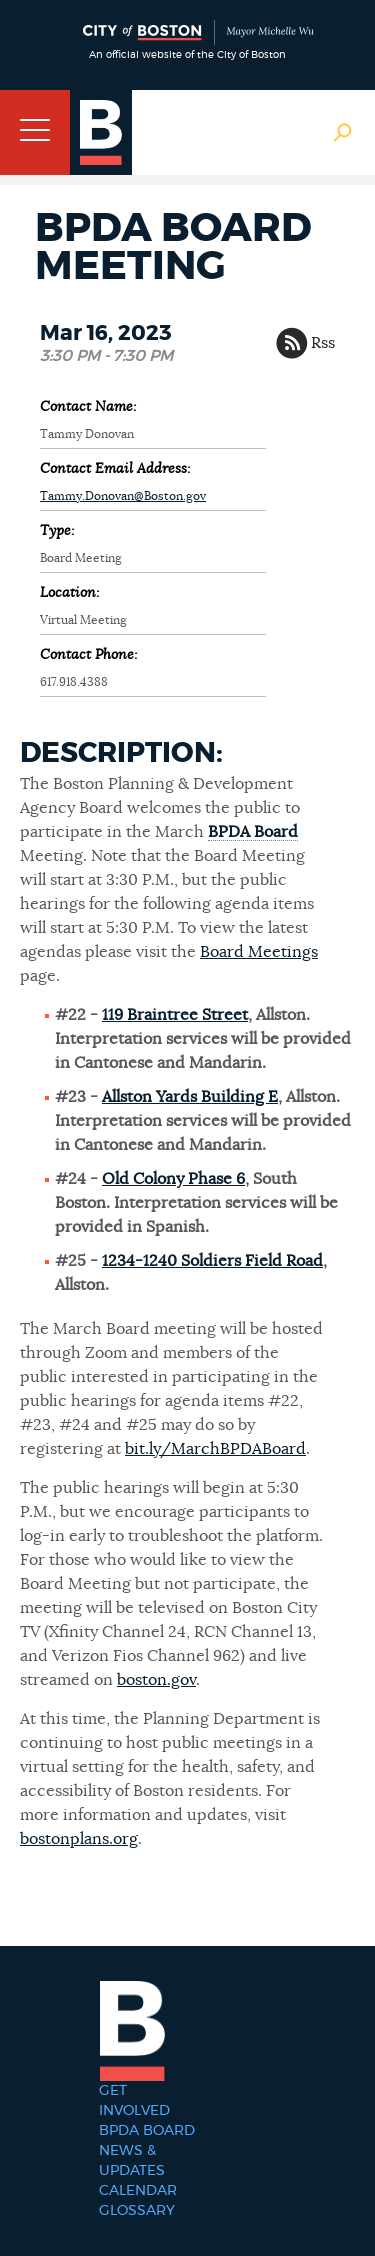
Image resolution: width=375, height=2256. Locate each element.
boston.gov (156, 1680)
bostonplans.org (79, 1839)
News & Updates (132, 2161)
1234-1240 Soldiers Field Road (212, 1261)
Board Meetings (259, 952)
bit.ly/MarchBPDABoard (215, 1449)
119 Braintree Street (175, 1015)
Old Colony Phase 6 (173, 1179)
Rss (323, 343)
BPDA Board (253, 832)
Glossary (137, 2211)
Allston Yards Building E (190, 1097)
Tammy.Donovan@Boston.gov (123, 496)
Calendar (138, 2191)
